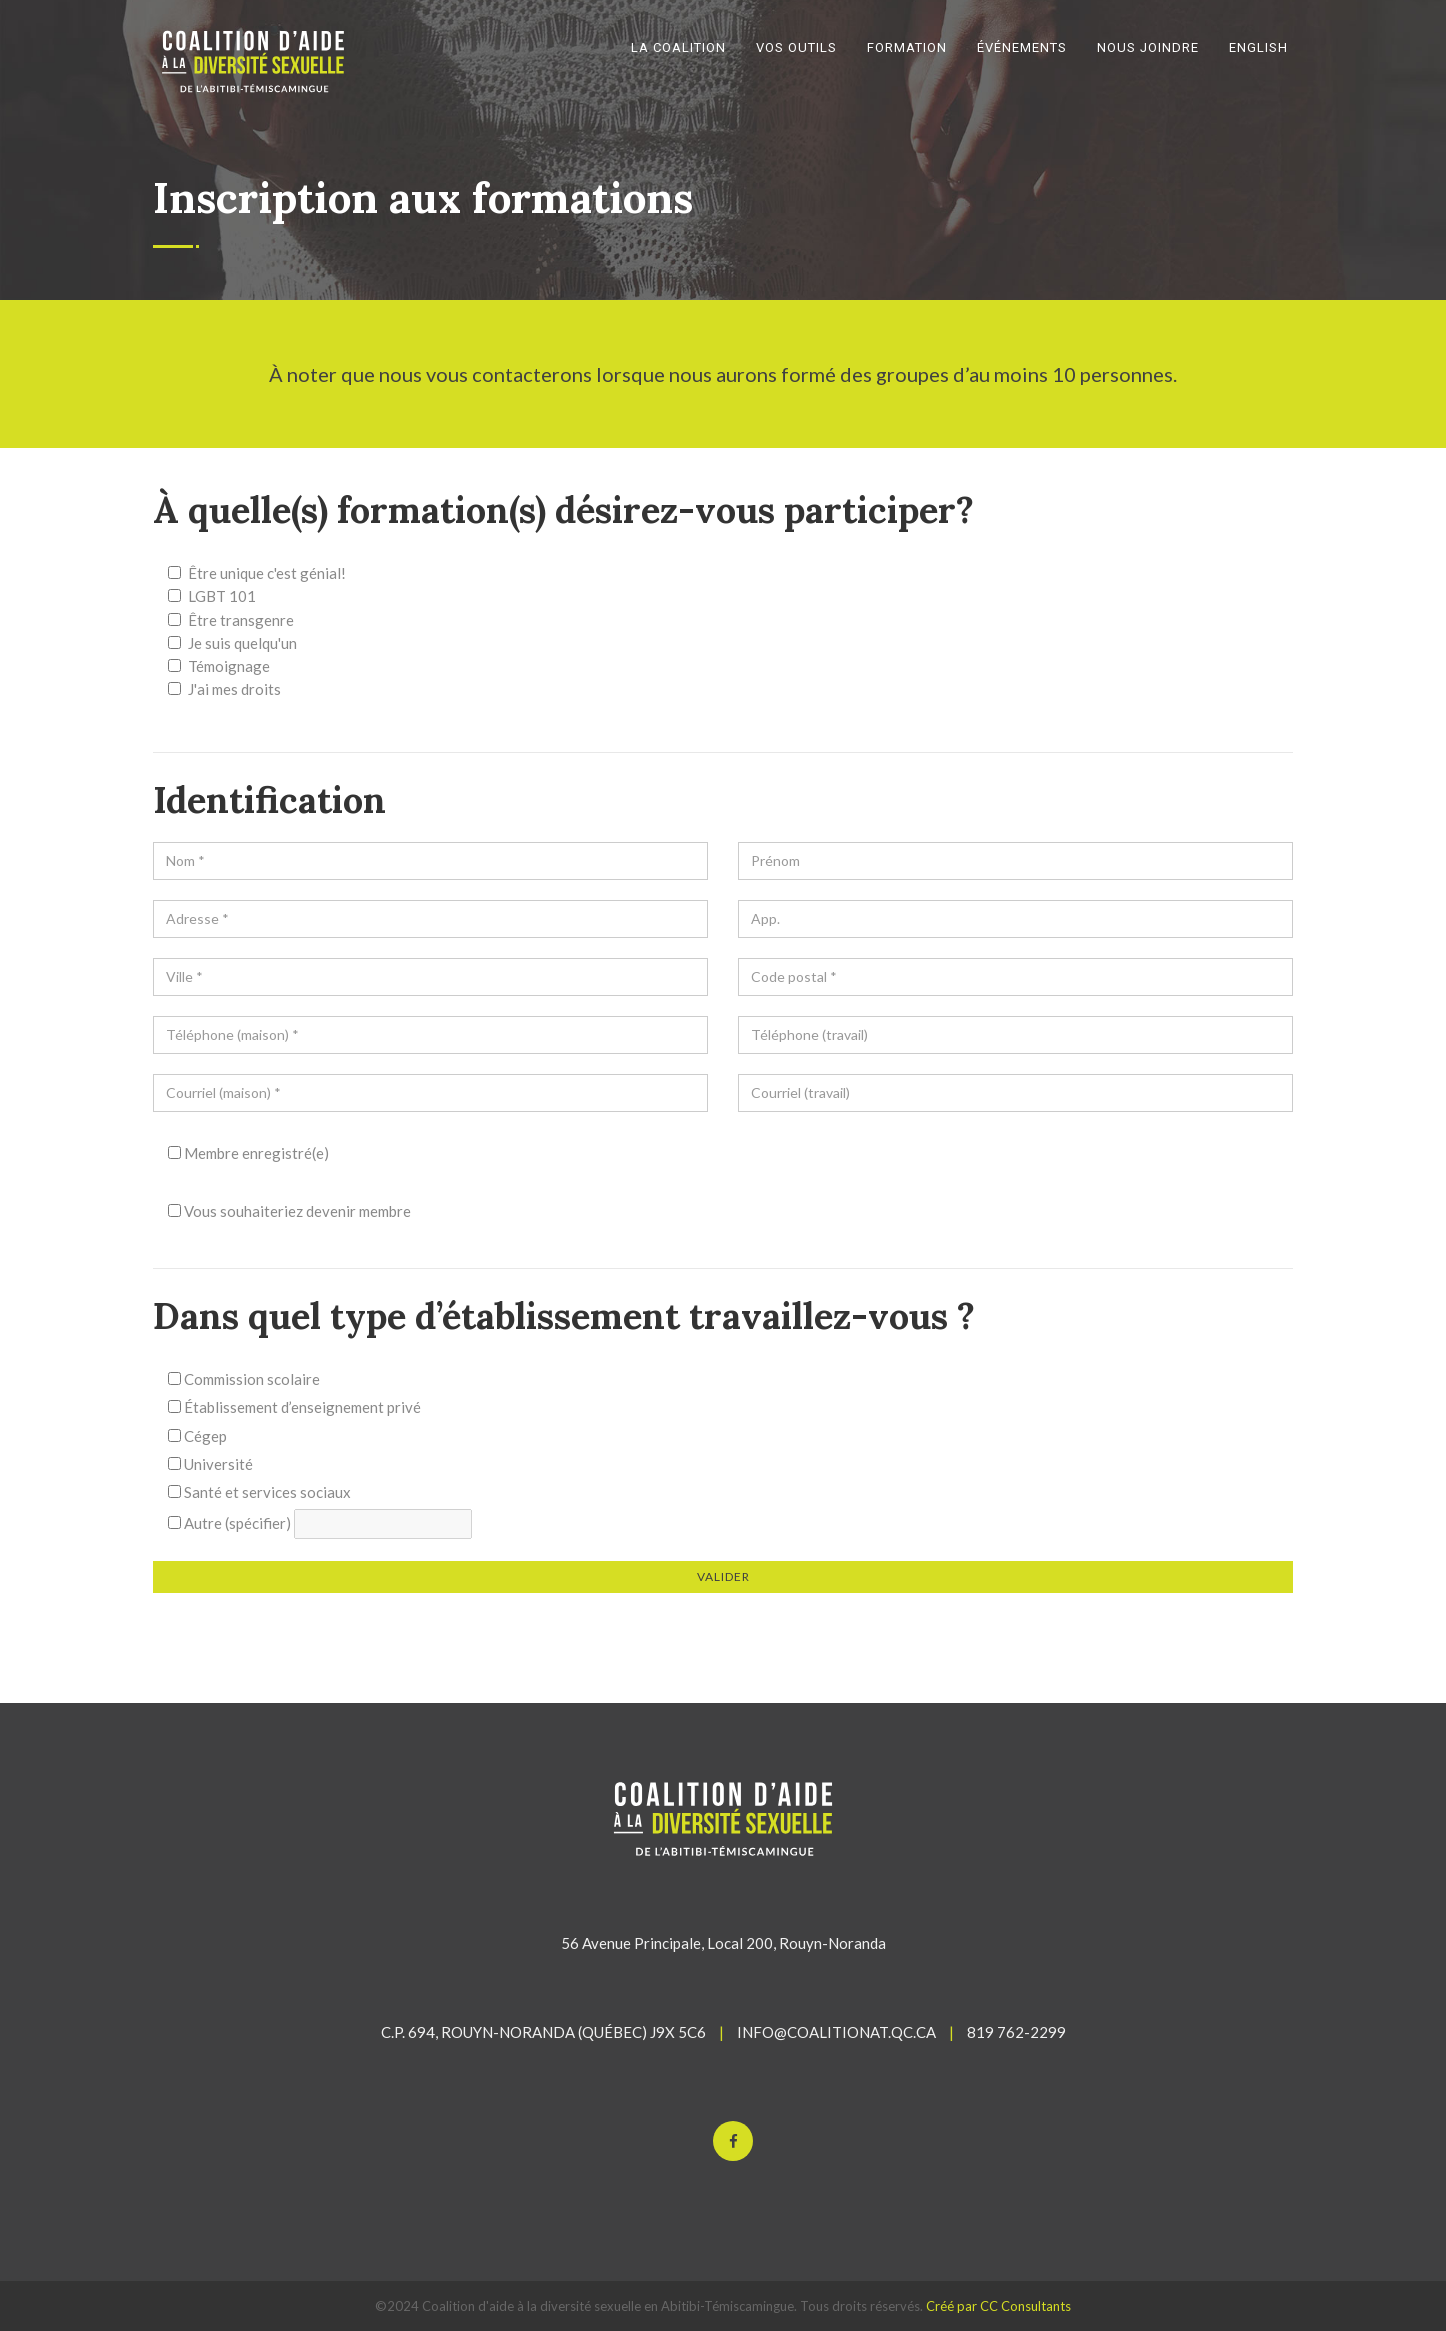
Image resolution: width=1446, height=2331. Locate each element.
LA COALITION (678, 47)
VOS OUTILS (796, 47)
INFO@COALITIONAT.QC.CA (836, 2032)
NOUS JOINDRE (1148, 47)
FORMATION (907, 47)
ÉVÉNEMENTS (1022, 47)
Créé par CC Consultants (998, 2306)
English (1258, 47)
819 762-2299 (1016, 2032)
